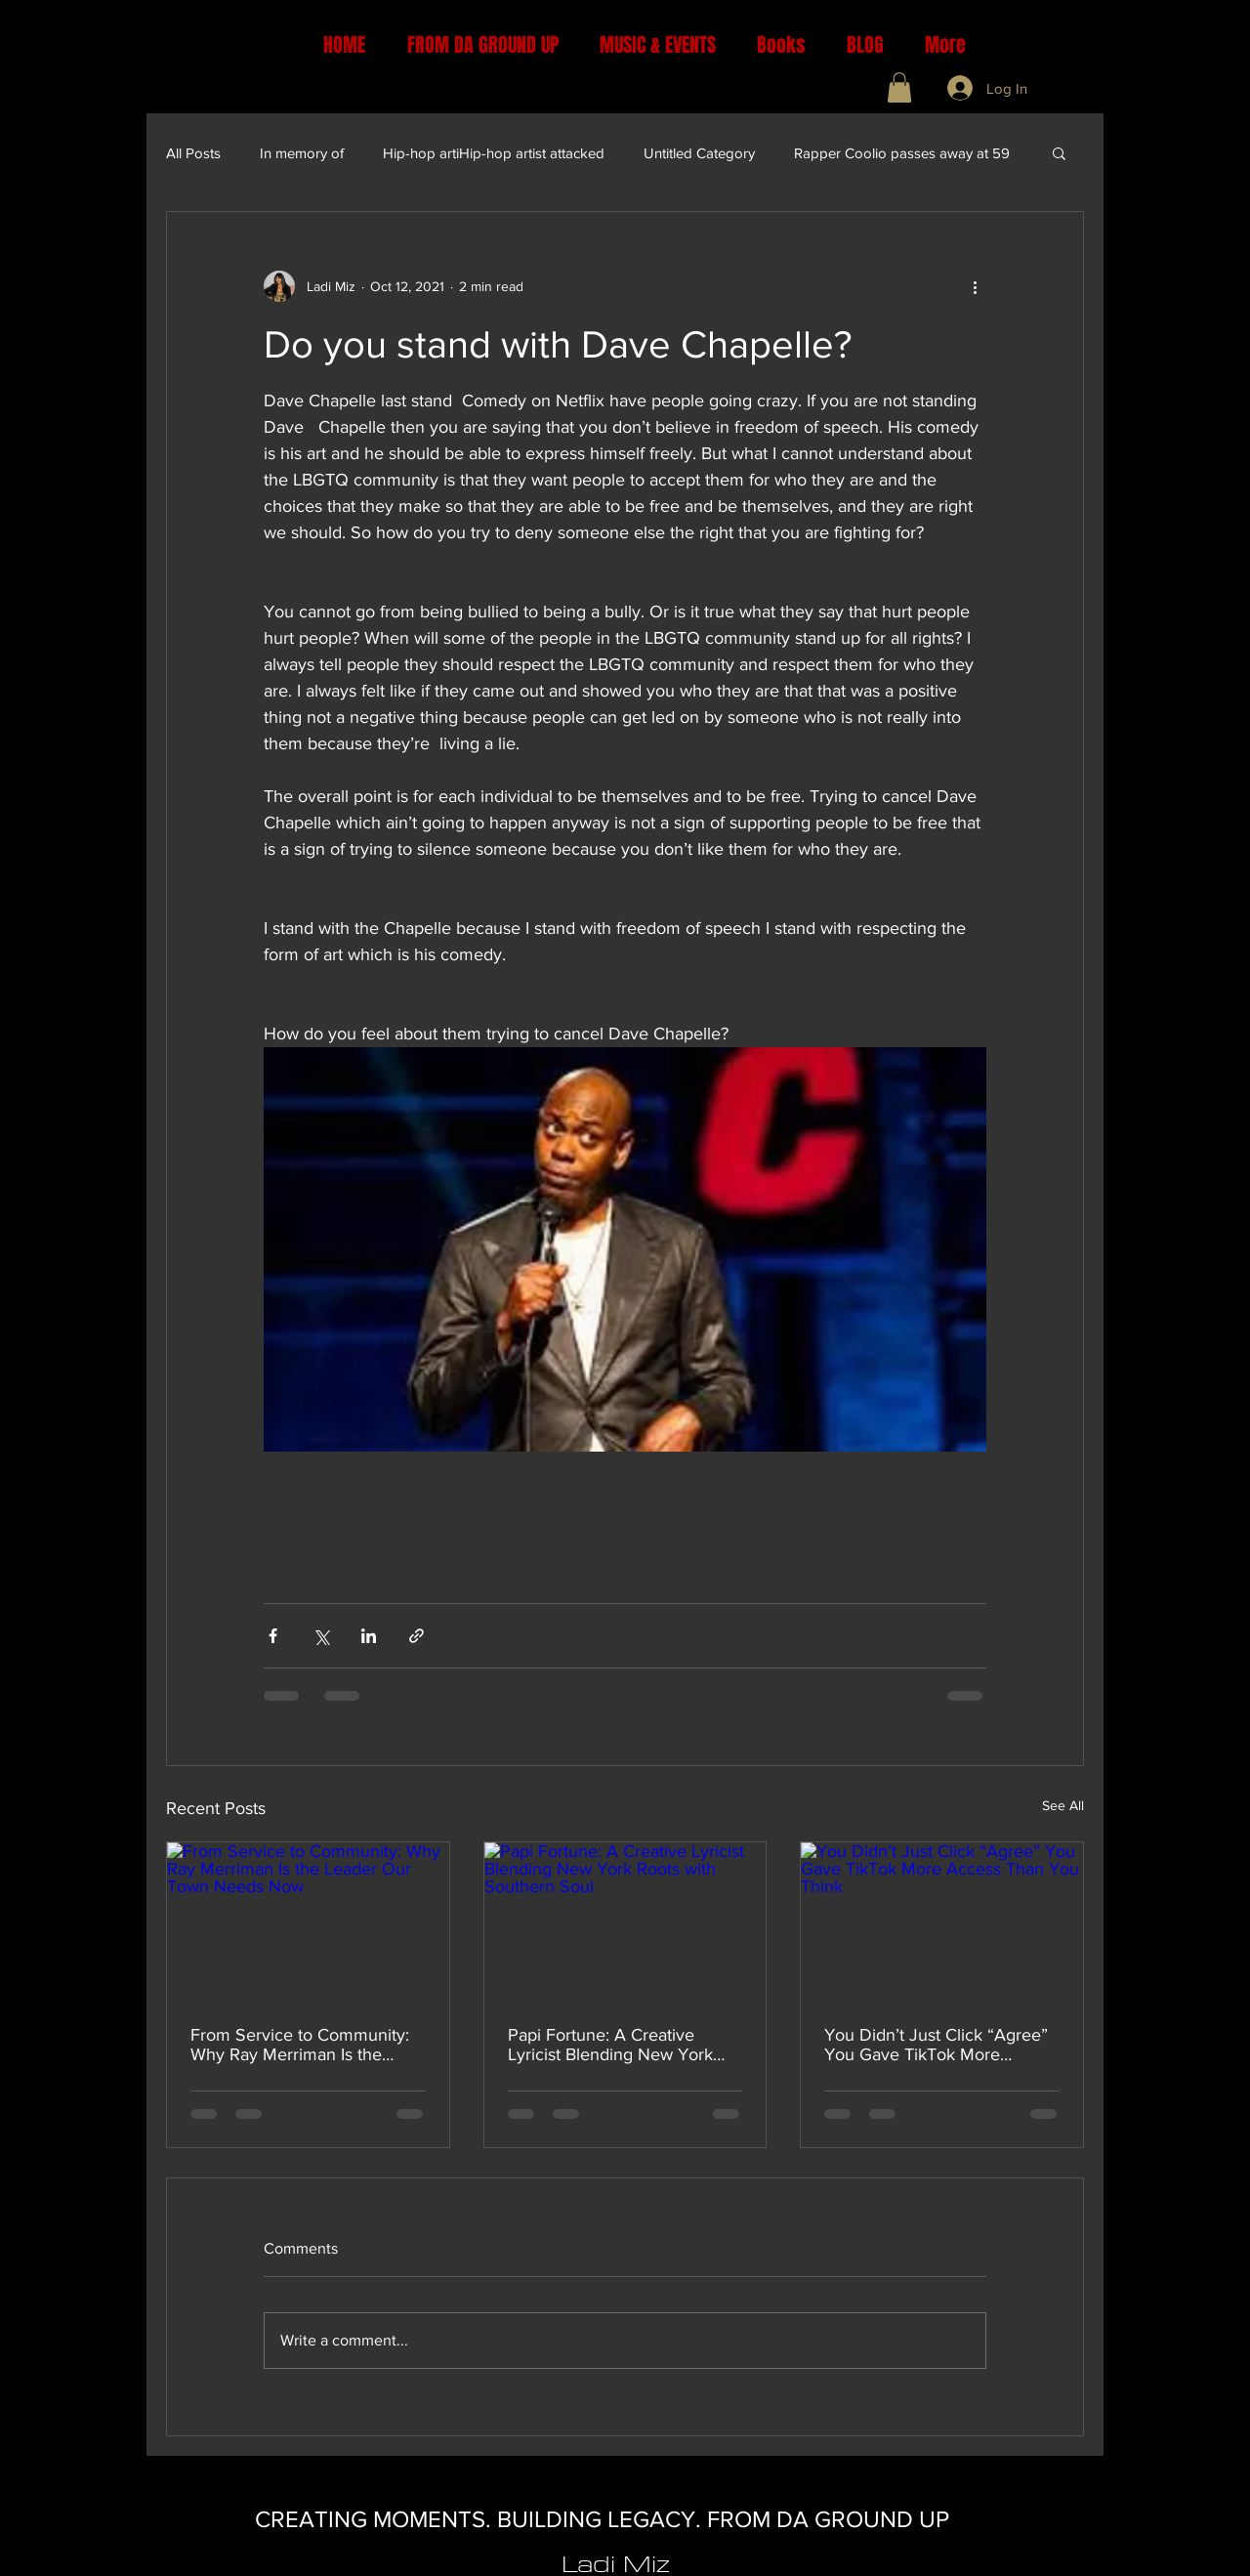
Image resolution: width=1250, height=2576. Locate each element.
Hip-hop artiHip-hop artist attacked (493, 153)
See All (1063, 1805)
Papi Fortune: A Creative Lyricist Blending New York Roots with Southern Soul (610, 2044)
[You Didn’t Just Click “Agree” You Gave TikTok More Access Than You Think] (942, 1921)
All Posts (193, 153)
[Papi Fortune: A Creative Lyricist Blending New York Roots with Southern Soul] (625, 1921)
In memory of (302, 153)
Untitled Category (699, 153)
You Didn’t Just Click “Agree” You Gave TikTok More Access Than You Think (936, 2044)
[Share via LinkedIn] (368, 1635)
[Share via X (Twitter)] (321, 1635)
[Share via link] (416, 1635)
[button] (899, 87)
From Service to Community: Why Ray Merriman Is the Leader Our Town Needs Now (304, 2044)
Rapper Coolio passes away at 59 (902, 153)
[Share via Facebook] (273, 1635)
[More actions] (974, 286)
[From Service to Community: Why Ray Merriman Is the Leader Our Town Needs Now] (308, 1921)
